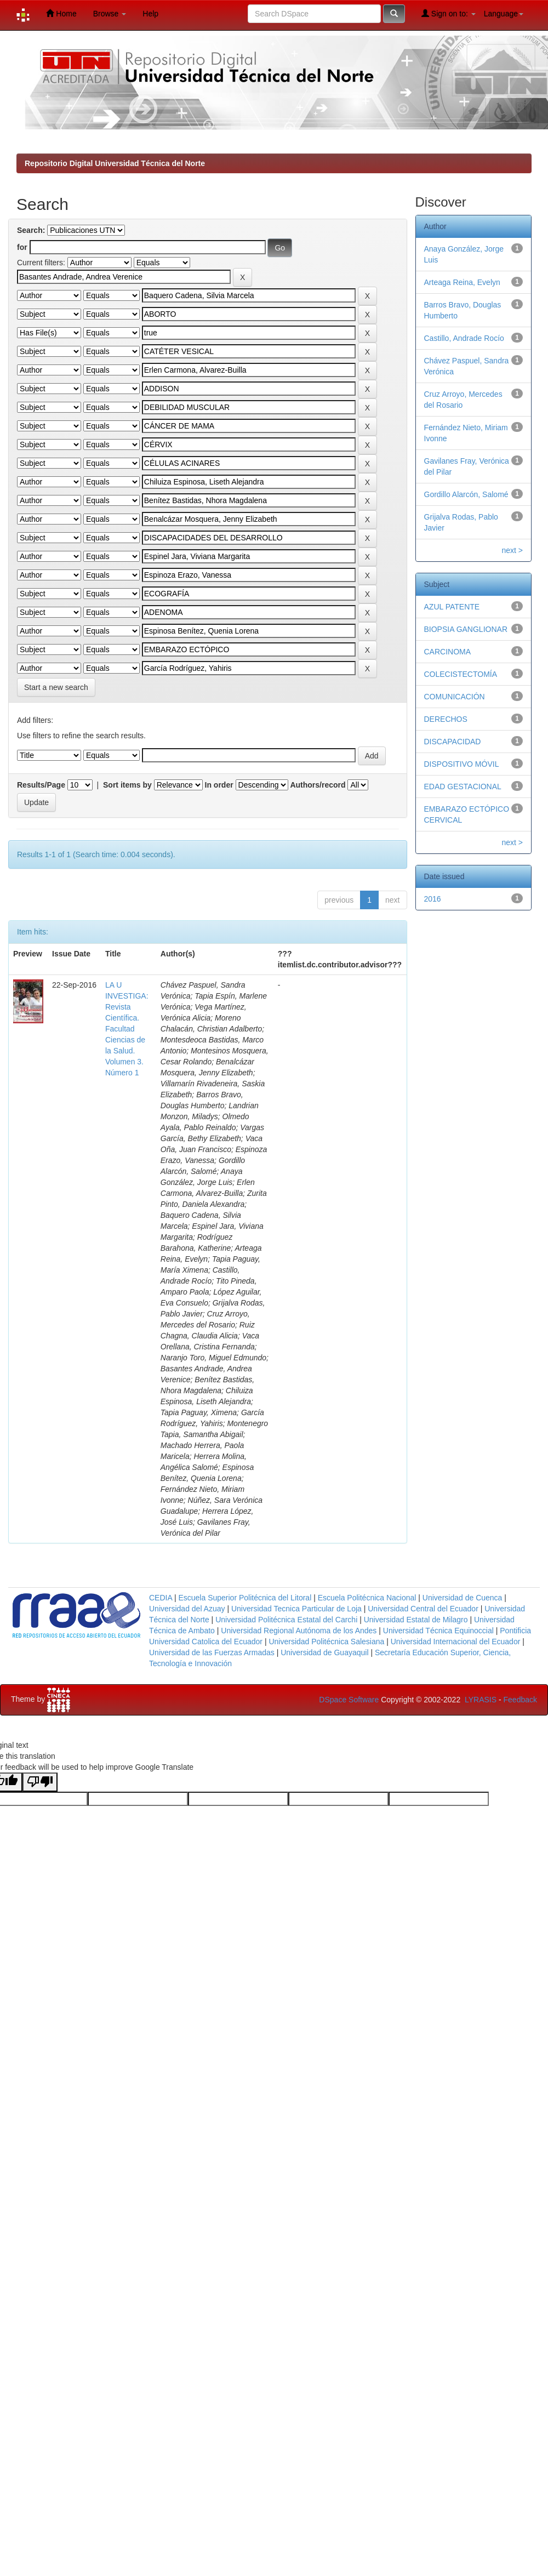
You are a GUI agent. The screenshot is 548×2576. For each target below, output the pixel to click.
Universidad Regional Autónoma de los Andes (298, 1630)
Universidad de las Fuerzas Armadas (212, 1652)
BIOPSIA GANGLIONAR (466, 629)
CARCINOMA (447, 651)
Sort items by (127, 784)
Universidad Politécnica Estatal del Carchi (286, 1619)
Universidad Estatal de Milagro (416, 1619)
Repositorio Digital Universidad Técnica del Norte (115, 163)
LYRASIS (480, 1699)
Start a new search (56, 687)
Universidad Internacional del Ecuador (456, 1641)
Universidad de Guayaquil (324, 1652)
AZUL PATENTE (452, 606)
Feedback (520, 1699)
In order (219, 784)
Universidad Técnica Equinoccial (438, 1630)
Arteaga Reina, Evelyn (462, 282)
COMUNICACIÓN (454, 696)
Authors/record (317, 784)
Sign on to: (448, 13)
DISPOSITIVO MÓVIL (461, 764)
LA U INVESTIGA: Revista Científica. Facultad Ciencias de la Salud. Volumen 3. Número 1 (127, 1029)
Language (503, 13)
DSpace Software (349, 1699)
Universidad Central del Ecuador (423, 1608)
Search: (31, 230)
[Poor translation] (40, 1782)
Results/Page (41, 784)
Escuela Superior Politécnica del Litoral (244, 1597)
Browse (110, 13)
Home (61, 13)
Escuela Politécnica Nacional (367, 1597)
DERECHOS (445, 719)
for (22, 247)
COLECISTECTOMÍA (461, 674)
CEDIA (160, 1597)
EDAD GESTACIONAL (462, 786)
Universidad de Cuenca (463, 1597)
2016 (432, 898)
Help (150, 13)
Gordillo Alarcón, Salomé (466, 494)
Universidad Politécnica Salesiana (326, 1641)
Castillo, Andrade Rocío (464, 338)
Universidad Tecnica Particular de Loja (296, 1608)
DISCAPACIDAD (452, 741)
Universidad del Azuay (187, 1608)
